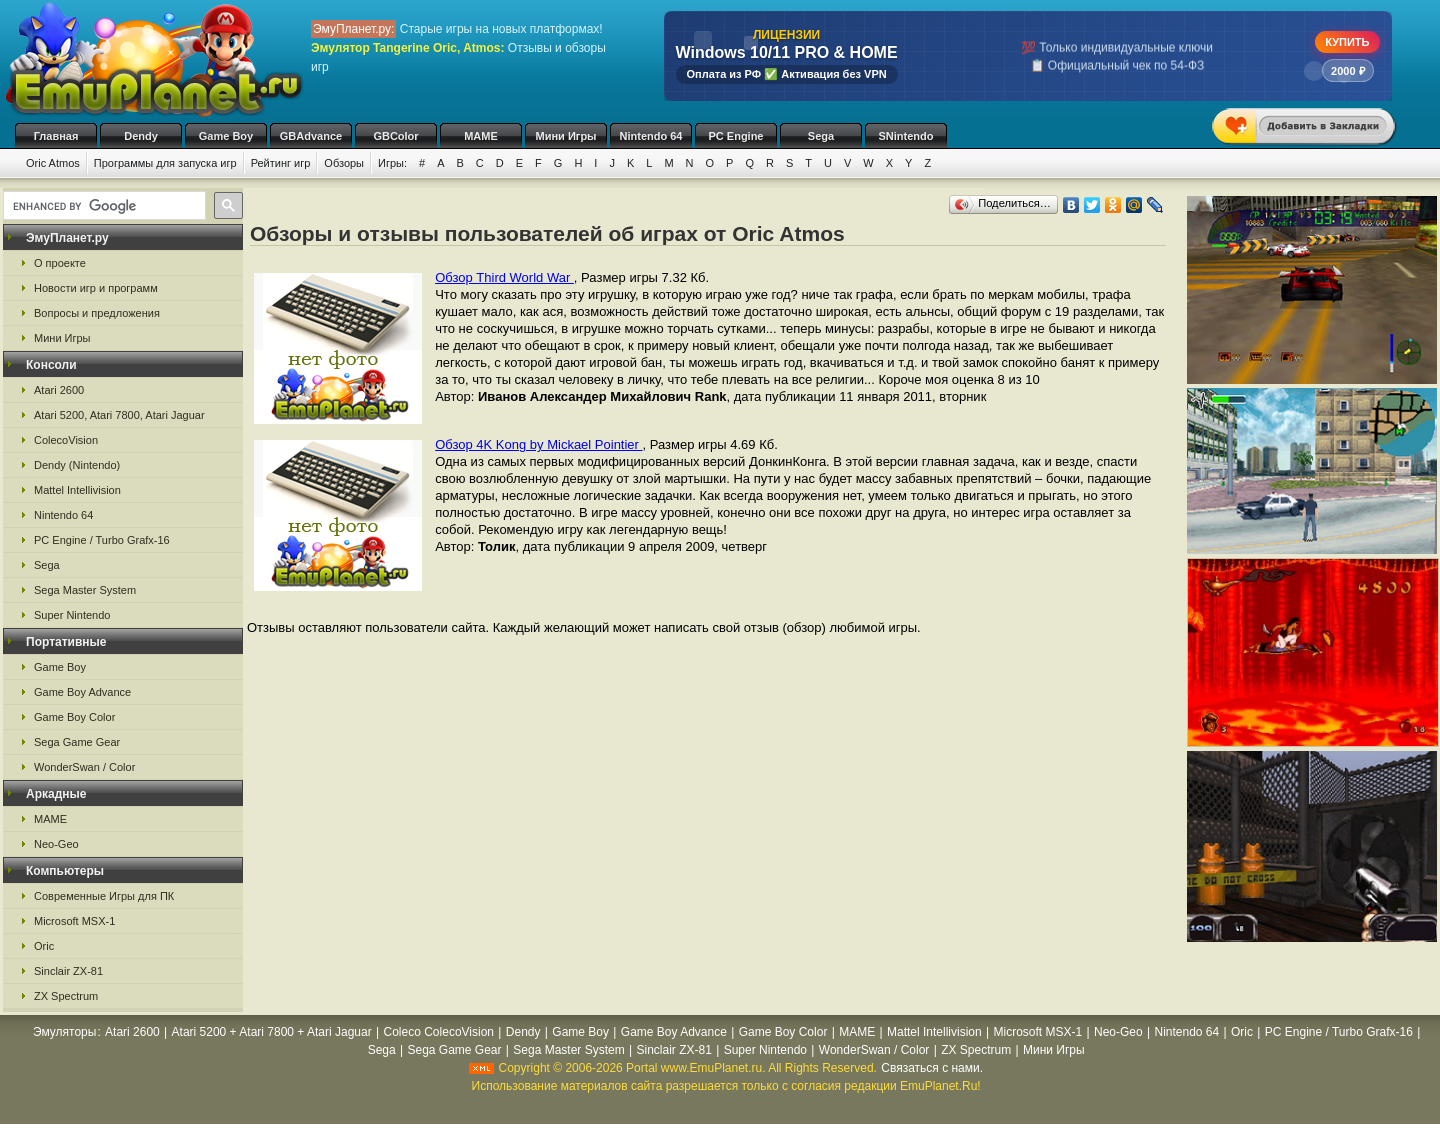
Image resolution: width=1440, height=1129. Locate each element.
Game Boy (226, 136)
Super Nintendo (72, 615)
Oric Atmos (53, 163)
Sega (821, 136)
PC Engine (735, 136)
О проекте (60, 263)
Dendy (141, 136)
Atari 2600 (59, 390)
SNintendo (906, 136)
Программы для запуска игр (165, 163)
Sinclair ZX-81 (68, 971)
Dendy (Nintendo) (77, 465)
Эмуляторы (64, 1032)
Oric (44, 946)
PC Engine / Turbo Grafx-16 (102, 540)
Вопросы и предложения (97, 313)
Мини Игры (566, 136)
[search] (102, 206)
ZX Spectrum (66, 996)
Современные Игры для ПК (104, 896)
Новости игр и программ (96, 288)
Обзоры (344, 163)
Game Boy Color (74, 717)
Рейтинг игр (281, 163)
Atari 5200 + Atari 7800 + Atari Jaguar (272, 1032)
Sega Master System (85, 590)
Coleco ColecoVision (439, 1032)
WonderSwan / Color (84, 767)
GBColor (395, 136)
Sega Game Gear (77, 742)
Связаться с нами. (932, 1068)
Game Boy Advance (82, 692)
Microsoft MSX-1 (74, 921)
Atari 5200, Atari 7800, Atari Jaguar (119, 415)
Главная (56, 136)
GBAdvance (311, 136)
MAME (481, 136)
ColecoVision (66, 440)
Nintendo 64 (651, 136)
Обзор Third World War (504, 277)
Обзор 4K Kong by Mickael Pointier (538, 444)
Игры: (392, 163)
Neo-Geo (56, 844)
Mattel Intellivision (77, 490)
